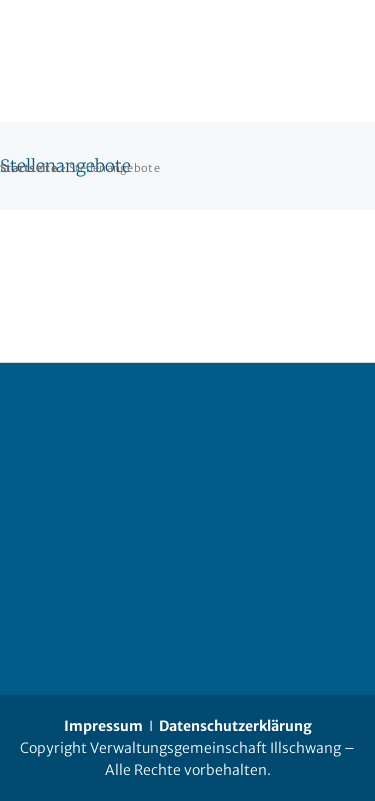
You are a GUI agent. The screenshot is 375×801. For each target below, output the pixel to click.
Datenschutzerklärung (235, 726)
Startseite (28, 168)
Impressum (103, 726)
